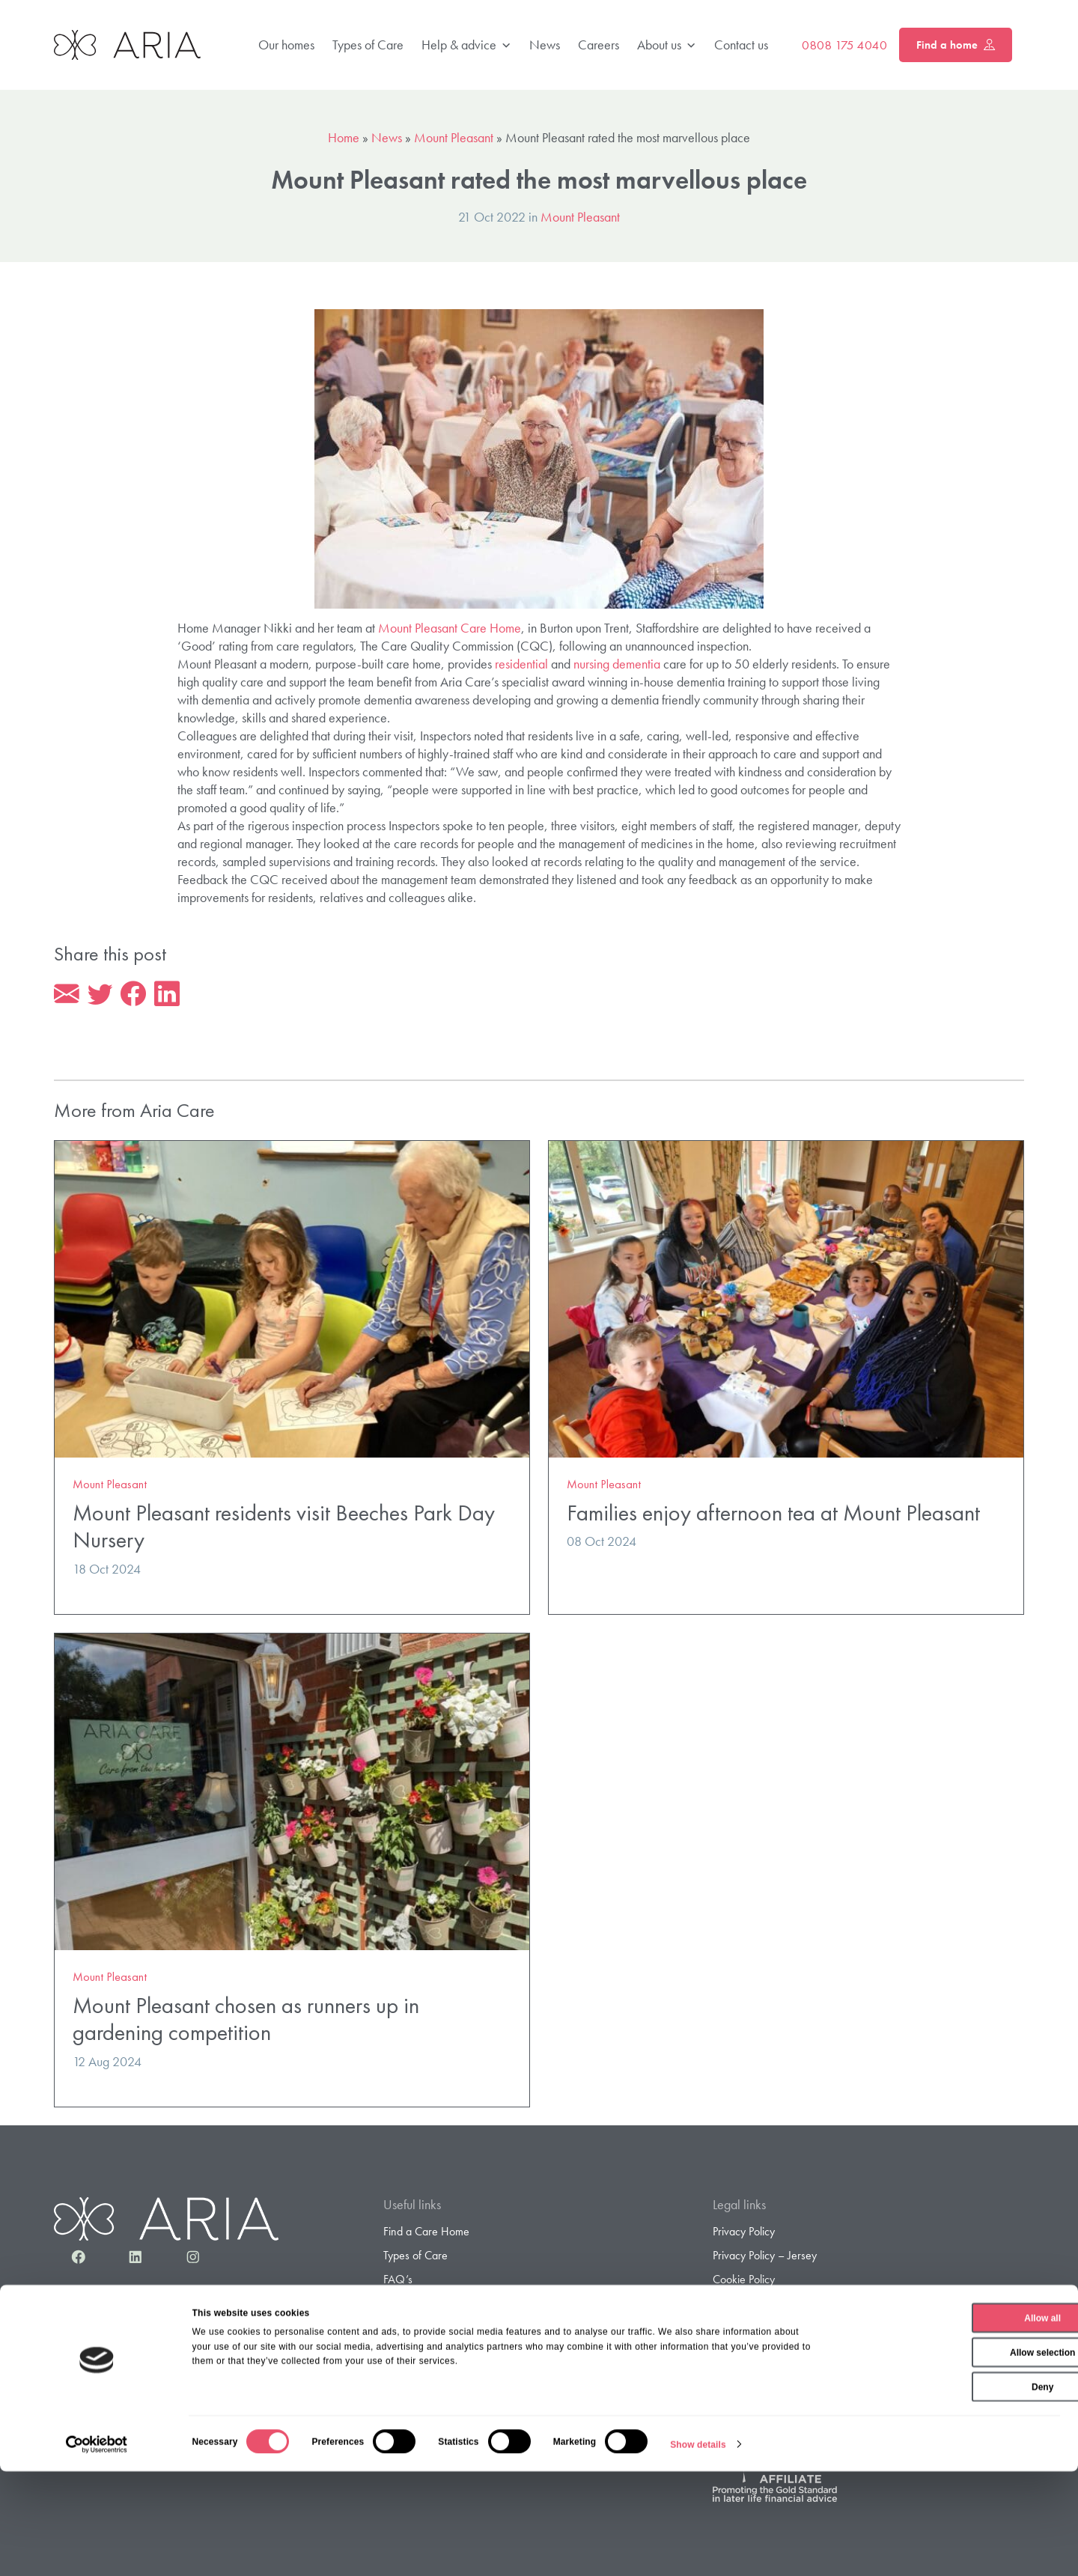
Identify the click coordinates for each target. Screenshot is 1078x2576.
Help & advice (466, 45)
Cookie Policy (744, 2281)
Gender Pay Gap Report (769, 2378)
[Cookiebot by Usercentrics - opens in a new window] (96, 2549)
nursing (591, 663)
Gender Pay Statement (765, 2354)
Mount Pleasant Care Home (449, 627)
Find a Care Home (426, 2233)
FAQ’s (397, 2281)
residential (521, 663)
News (544, 44)
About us (666, 45)
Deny (952, 2491)
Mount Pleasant (453, 137)
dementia (636, 663)
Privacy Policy (744, 2233)
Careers (598, 44)
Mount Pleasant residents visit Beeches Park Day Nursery (284, 1528)
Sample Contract (421, 2354)
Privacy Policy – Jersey (765, 2257)
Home (343, 137)
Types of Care (368, 44)
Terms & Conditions (757, 2306)
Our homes (286, 44)
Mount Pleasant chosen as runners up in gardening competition (246, 2021)
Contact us (741, 44)
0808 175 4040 (844, 45)
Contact (400, 2378)
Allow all (953, 2422)
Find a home (955, 44)
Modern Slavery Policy (765, 2330)
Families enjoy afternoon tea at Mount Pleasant (773, 1514)
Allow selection (952, 2457)
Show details (698, 2549)
